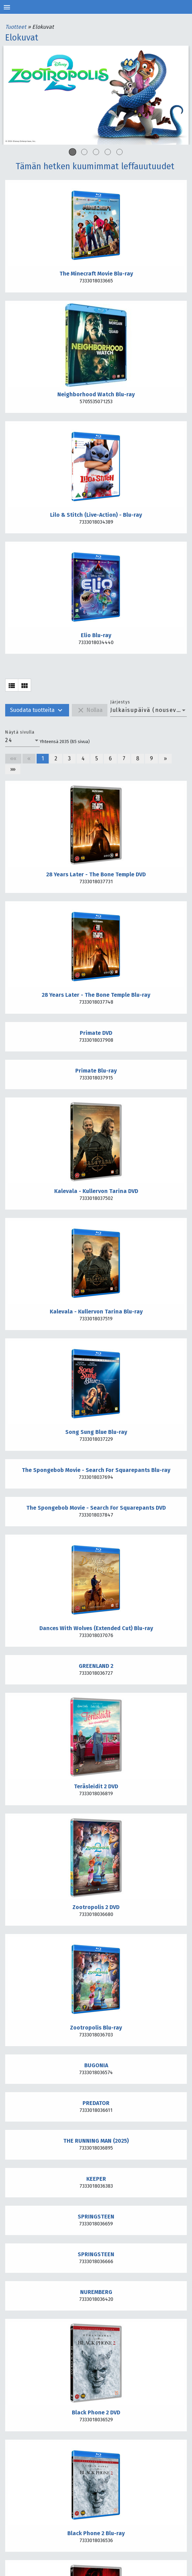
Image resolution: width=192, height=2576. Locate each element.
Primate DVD (96, 1033)
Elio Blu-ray (96, 635)
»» (13, 769)
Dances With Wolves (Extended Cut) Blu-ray (96, 1628)
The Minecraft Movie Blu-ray (96, 273)
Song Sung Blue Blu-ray (96, 1432)
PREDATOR (96, 2103)
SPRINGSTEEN (96, 2216)
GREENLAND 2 (96, 1666)
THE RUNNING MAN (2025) (96, 2140)
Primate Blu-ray (96, 1070)
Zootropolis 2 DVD (96, 1907)
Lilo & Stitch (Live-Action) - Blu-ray (96, 515)
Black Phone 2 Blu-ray (96, 2533)
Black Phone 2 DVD (96, 2412)
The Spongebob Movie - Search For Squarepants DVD (96, 1507)
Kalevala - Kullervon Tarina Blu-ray (96, 1311)
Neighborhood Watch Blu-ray (96, 394)
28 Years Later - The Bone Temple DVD (96, 874)
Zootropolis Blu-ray (96, 2027)
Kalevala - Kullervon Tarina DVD (96, 1191)
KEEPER (96, 2179)
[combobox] (148, 710)
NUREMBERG (96, 2292)
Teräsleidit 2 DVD (96, 1786)
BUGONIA (96, 2065)
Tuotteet (16, 27)
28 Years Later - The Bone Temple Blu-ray (96, 995)
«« (13, 758)
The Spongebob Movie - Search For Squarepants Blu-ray (96, 1470)
